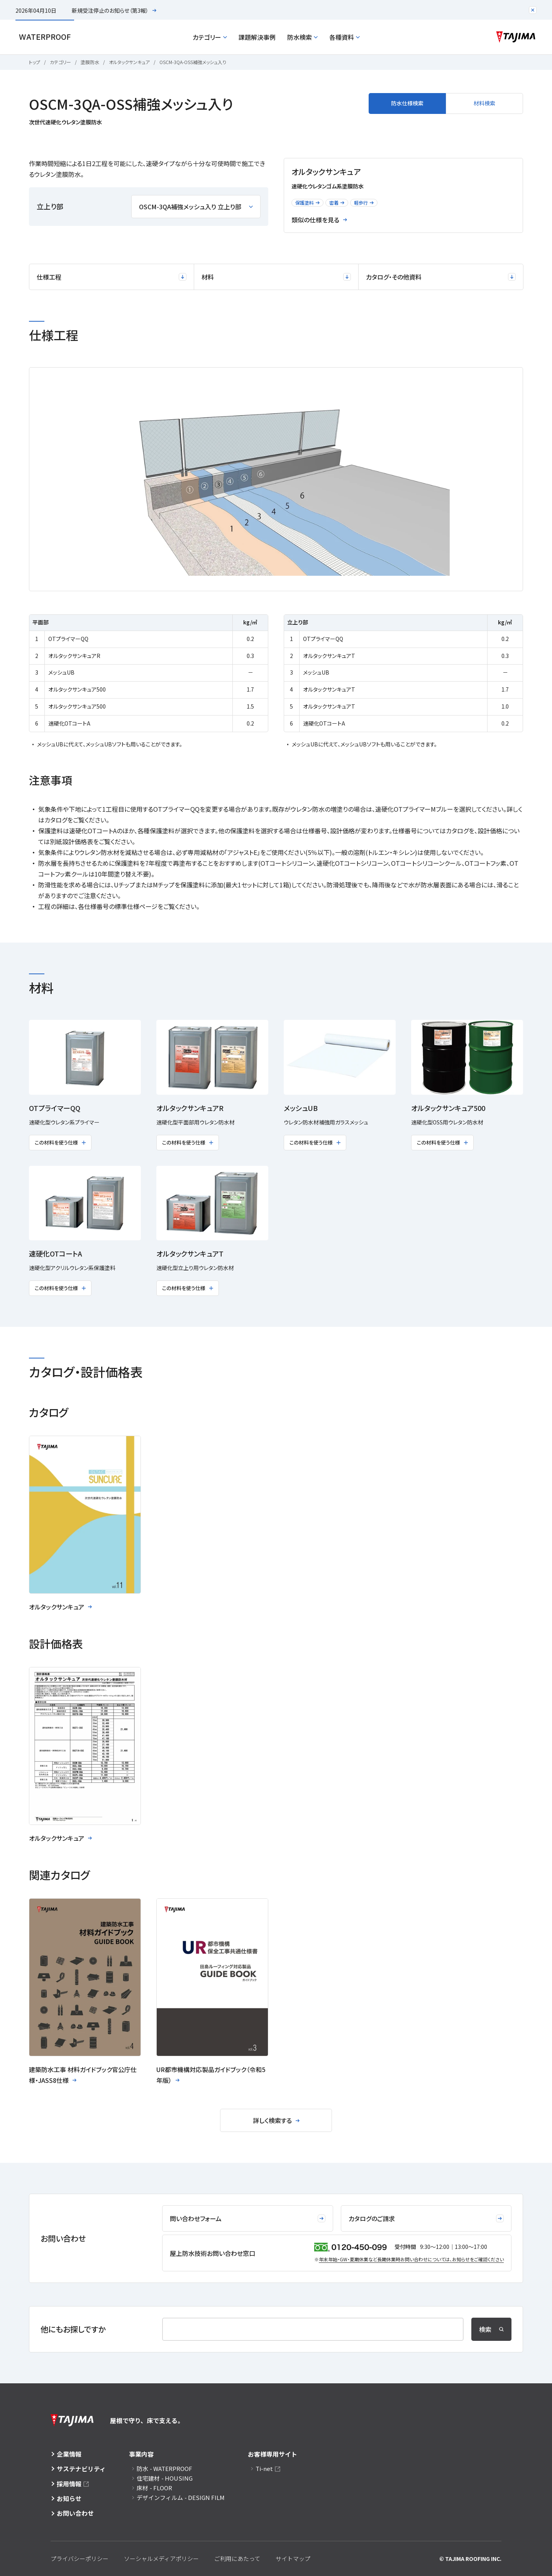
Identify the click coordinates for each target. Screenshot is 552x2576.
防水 (164, 2468)
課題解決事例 (257, 37)
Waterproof (45, 37)
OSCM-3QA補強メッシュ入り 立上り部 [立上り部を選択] (196, 206)
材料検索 (484, 103)
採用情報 (69, 2483)
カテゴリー (210, 37)
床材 (154, 2488)
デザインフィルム (181, 2497)
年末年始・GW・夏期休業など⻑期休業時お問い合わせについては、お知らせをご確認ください (411, 2259)
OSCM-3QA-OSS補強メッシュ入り (192, 62)
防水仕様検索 (407, 103)
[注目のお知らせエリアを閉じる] (533, 10)
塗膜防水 (90, 62)
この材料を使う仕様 (60, 1142)
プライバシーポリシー (79, 2558)
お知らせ (69, 2498)
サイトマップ (293, 2558)
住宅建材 (165, 2478)
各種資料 (344, 37)
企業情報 (69, 2454)
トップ (34, 62)
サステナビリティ (81, 2468)
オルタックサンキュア (129, 62)
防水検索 (302, 37)
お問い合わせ (75, 2513)
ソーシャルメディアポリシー (161, 2558)
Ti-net (264, 2468)
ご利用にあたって (237, 2558)
